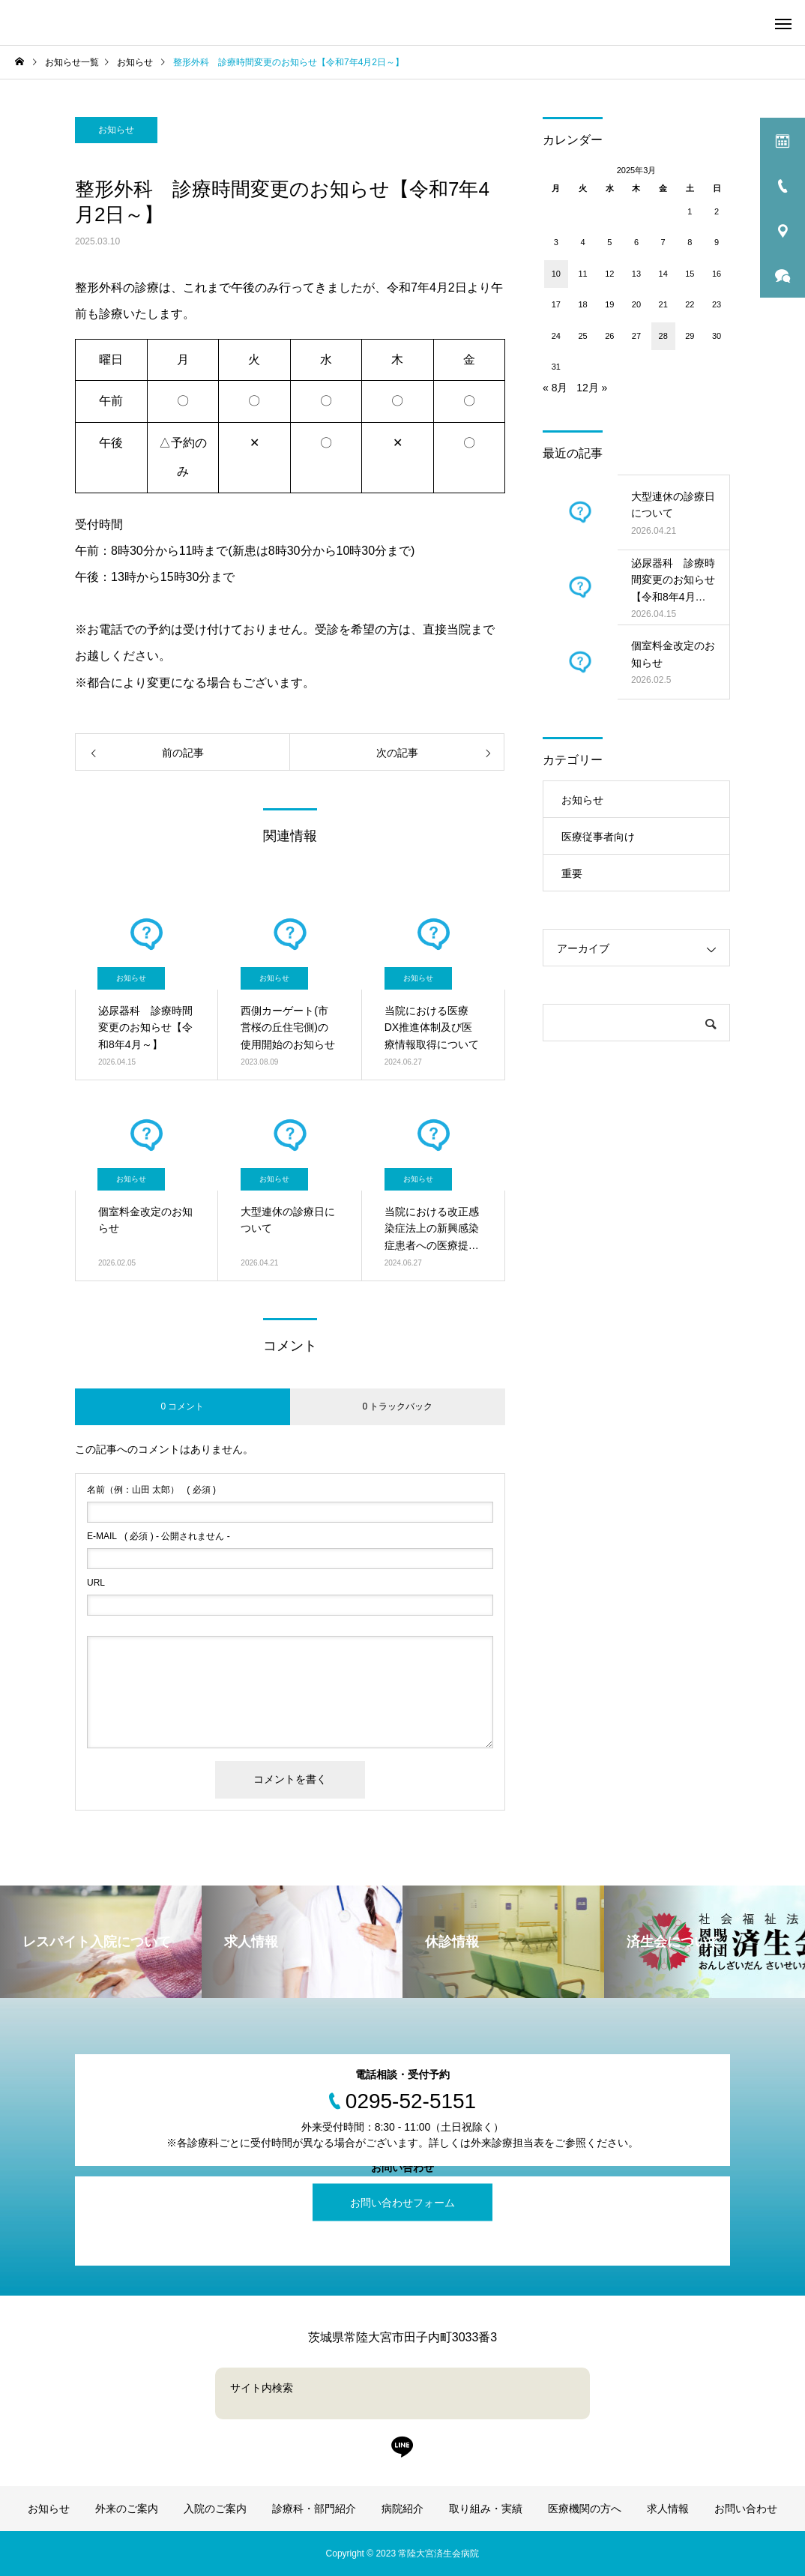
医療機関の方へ (584, 2509)
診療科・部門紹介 (314, 2509)
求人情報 (668, 2509)
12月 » (591, 388)
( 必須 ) (151, 1489)
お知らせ (116, 129)
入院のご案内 (215, 2509)
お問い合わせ (745, 2509)
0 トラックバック (397, 1406)
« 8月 (555, 388)
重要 (571, 873)
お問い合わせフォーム (402, 2203)
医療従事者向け (598, 837)
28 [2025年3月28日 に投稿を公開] (663, 335)
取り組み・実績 (485, 2509)
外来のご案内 (126, 2509)
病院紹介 (402, 2509)
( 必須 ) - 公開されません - (158, 1536)
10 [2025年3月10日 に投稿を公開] (556, 273)
